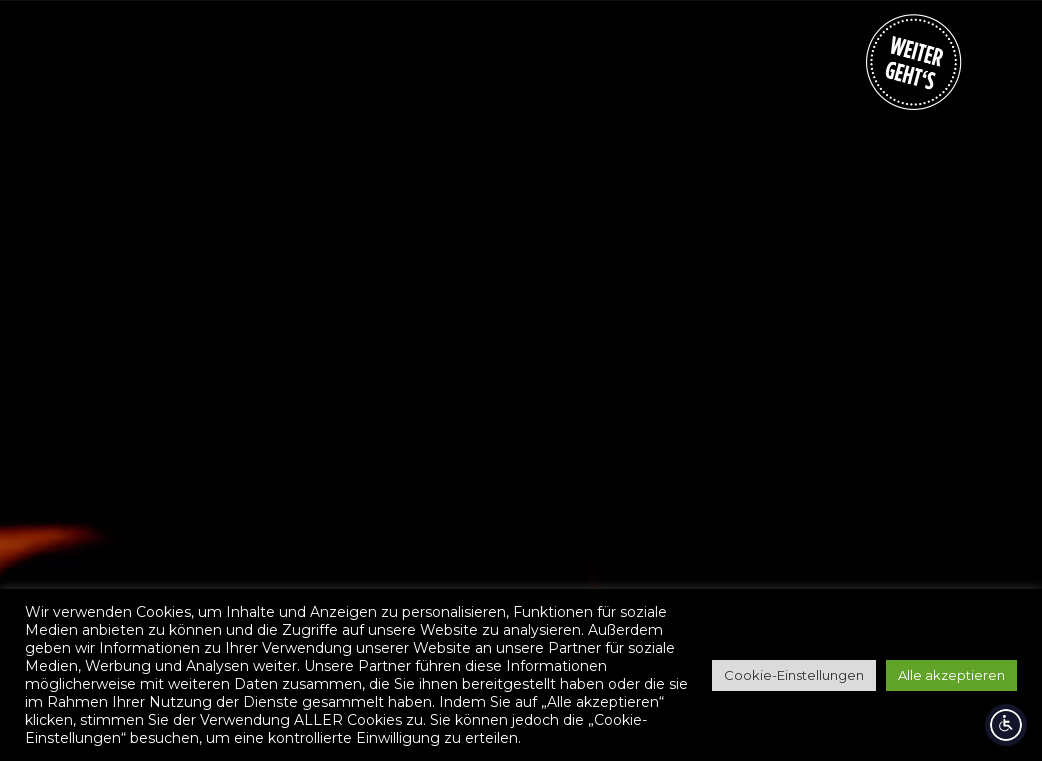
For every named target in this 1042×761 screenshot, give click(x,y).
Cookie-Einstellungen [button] (794, 675)
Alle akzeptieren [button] (951, 675)
